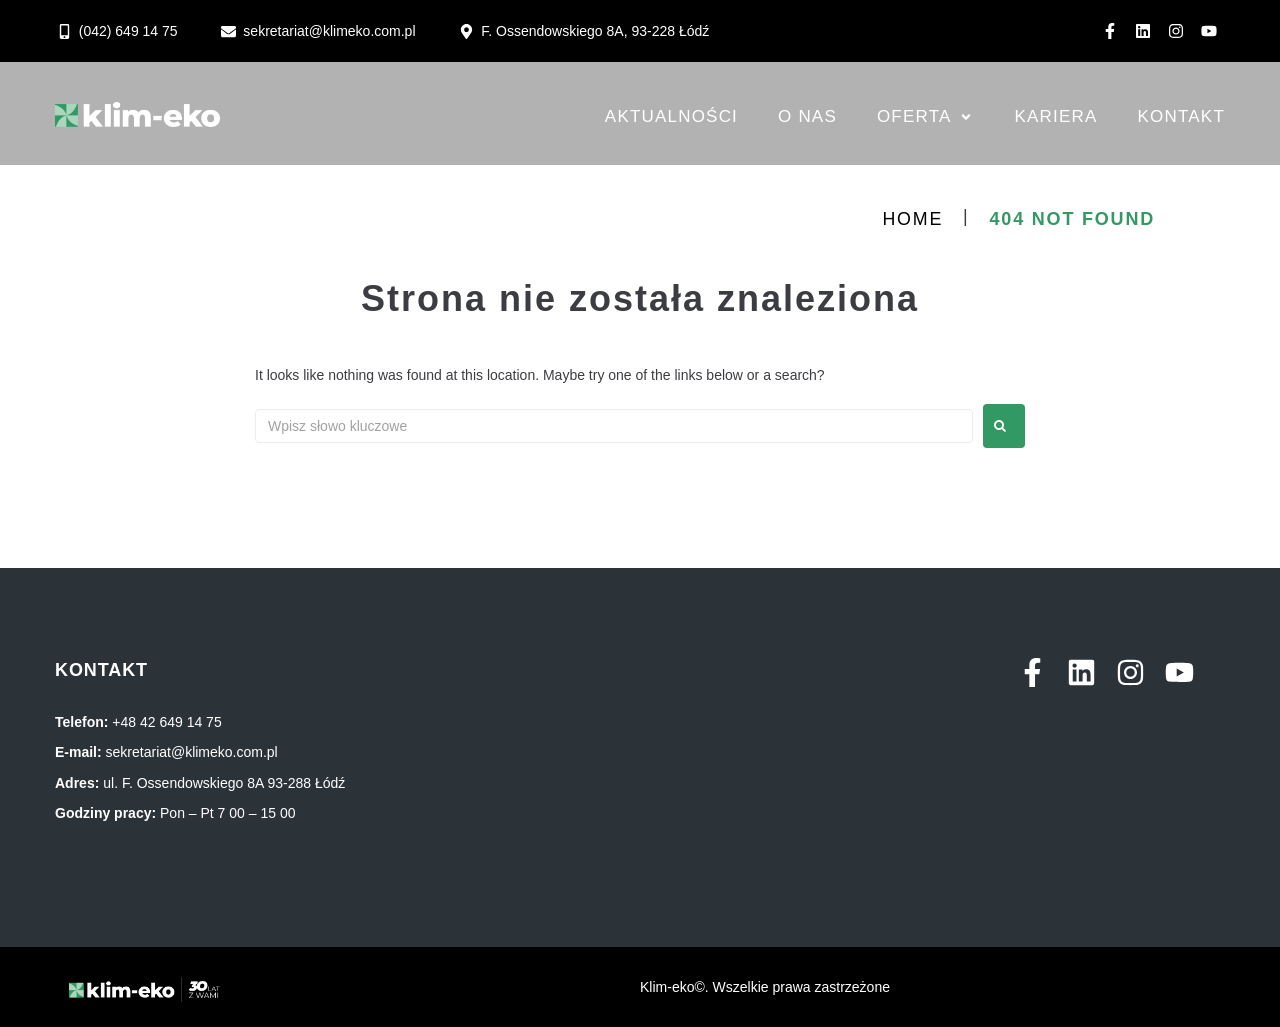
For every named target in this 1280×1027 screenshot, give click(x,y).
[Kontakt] (1181, 117)
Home (912, 219)
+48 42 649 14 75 (166, 722)
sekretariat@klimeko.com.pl (192, 752)
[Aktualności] (671, 117)
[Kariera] (1056, 117)
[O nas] (807, 117)
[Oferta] (926, 117)
